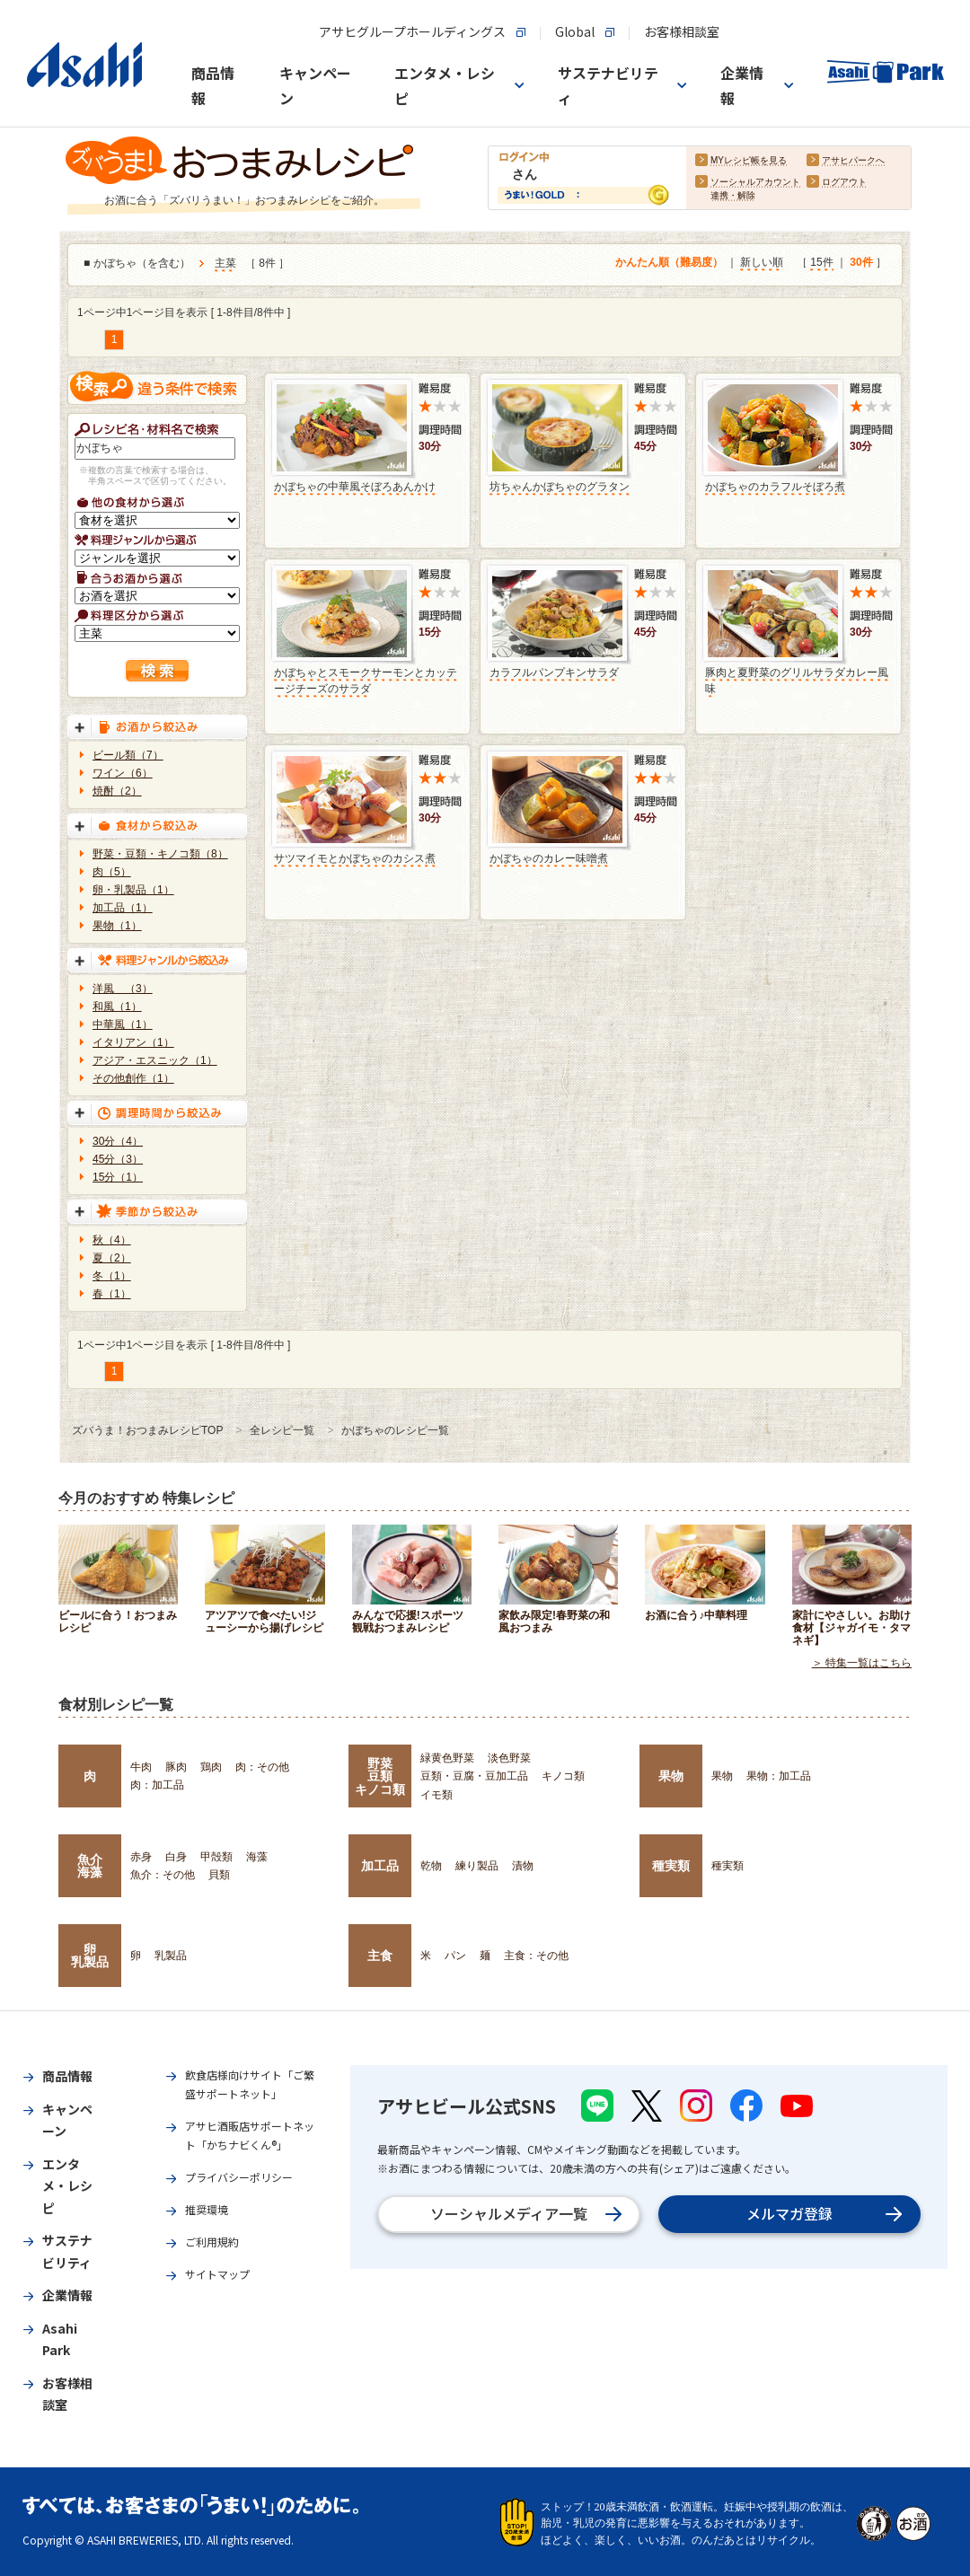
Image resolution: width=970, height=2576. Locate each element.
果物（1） (117, 925)
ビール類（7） (128, 755)
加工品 (380, 1866)
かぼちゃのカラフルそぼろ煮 (775, 486)
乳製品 (170, 1955)
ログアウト (844, 183)
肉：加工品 (157, 1785)
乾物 (431, 1865)
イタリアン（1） (133, 1042)
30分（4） (118, 1141)
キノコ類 (563, 1776)
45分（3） (118, 1159)
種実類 (671, 1866)
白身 (176, 1857)
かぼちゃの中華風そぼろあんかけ (355, 486)
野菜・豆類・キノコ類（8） (160, 854)
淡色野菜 (509, 1758)
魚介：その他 (162, 1874)
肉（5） (112, 872)
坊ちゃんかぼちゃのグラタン (559, 486)
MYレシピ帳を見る (748, 161)
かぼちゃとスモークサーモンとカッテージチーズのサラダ (365, 680)
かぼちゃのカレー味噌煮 (548, 858)
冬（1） (112, 1276)
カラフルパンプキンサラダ (554, 672)
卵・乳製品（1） (133, 890)
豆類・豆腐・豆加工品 (474, 1776)
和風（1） (117, 1006)
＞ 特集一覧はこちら (862, 1663)
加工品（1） (123, 907)
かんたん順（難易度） (669, 263)
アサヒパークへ (853, 161)
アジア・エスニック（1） (155, 1060)
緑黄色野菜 (447, 1758)
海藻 (257, 1857)
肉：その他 (262, 1767)
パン (455, 1955)
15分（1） (118, 1177)
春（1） (112, 1294)
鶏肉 (211, 1767)
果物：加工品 (778, 1776)
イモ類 (436, 1795)
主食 (379, 1955)
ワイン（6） (123, 773)
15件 (821, 263)
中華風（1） (123, 1024)
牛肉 (141, 1767)
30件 (861, 263)
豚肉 (176, 1767)
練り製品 (476, 1865)
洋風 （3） (123, 988)
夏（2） (112, 1258)
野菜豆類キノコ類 (380, 1776)
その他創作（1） (133, 1078)
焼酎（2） (117, 791)
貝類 (219, 1874)
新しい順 (761, 263)
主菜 (225, 264)
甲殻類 (216, 1857)
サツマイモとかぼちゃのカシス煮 (355, 858)
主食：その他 (536, 1955)
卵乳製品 (90, 1955)
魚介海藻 (89, 1865)
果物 (670, 1776)
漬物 (523, 1865)
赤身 (141, 1857)
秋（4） (112, 1240)
